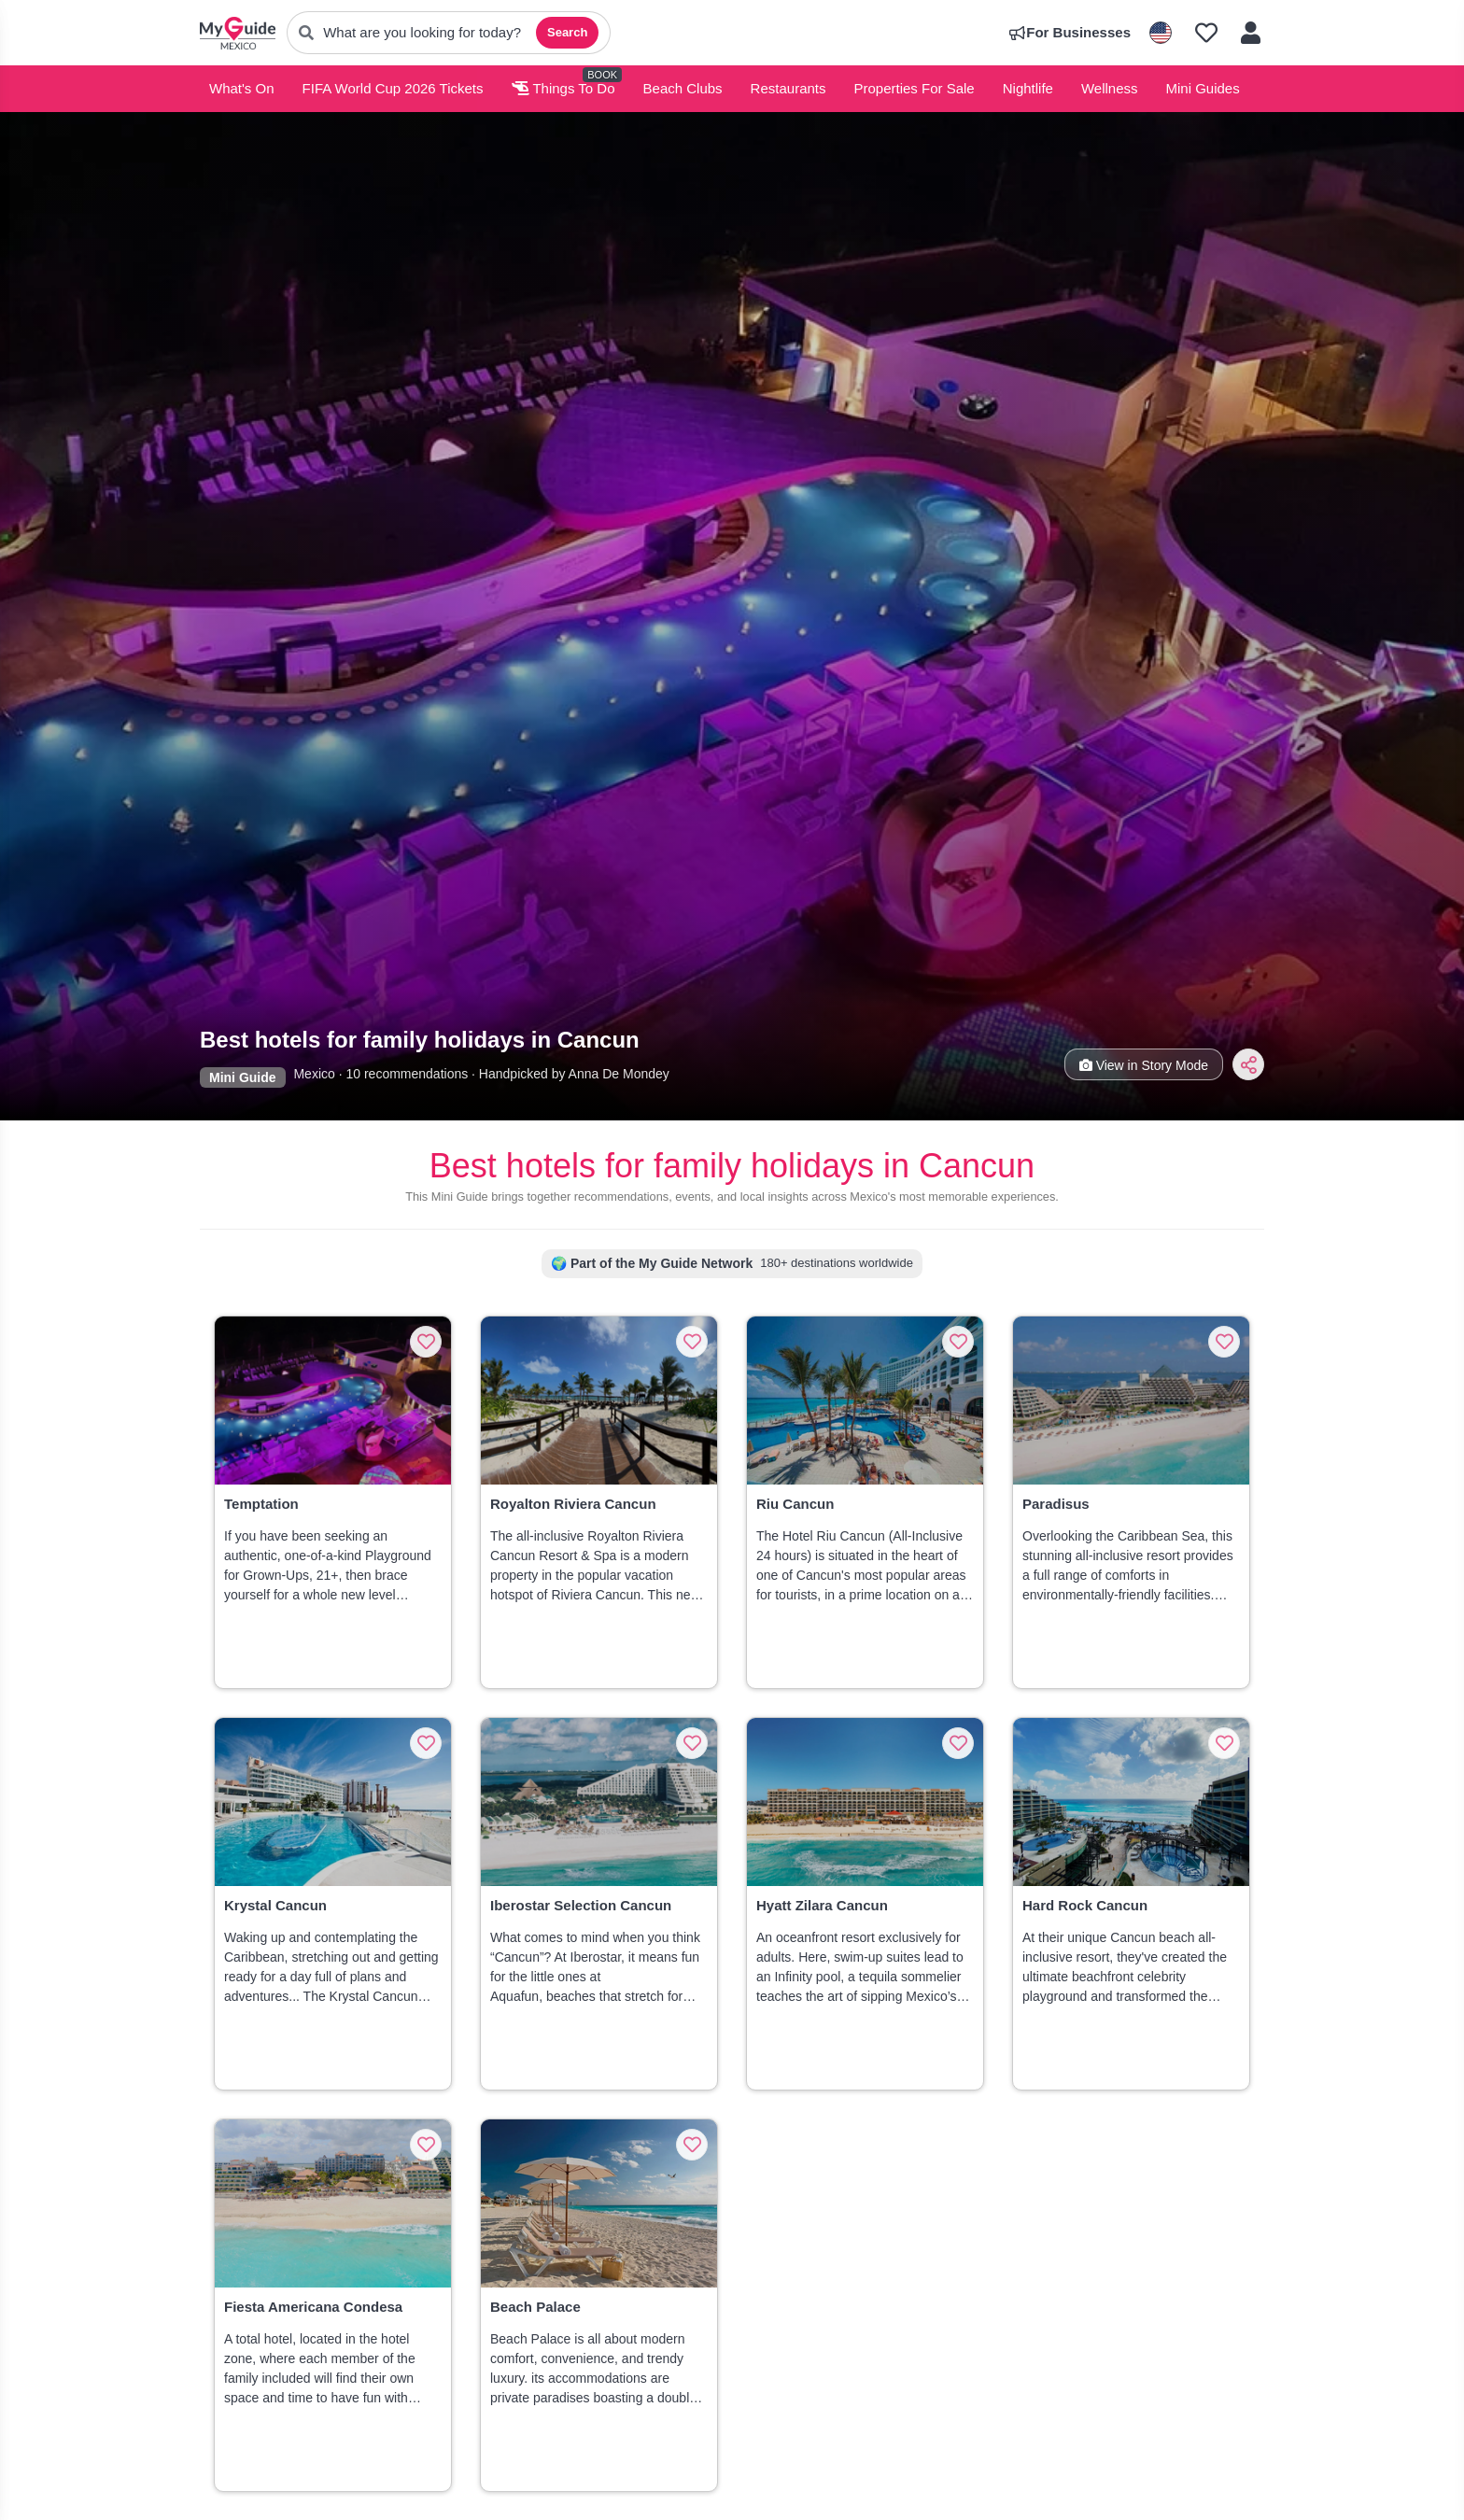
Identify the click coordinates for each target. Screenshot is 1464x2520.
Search (567, 32)
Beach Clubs (683, 88)
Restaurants (788, 88)
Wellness (1109, 88)
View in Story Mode (1143, 1065)
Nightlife (1028, 88)
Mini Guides (1203, 88)
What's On (241, 88)
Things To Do (563, 88)
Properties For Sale (913, 88)
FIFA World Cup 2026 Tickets (393, 88)
